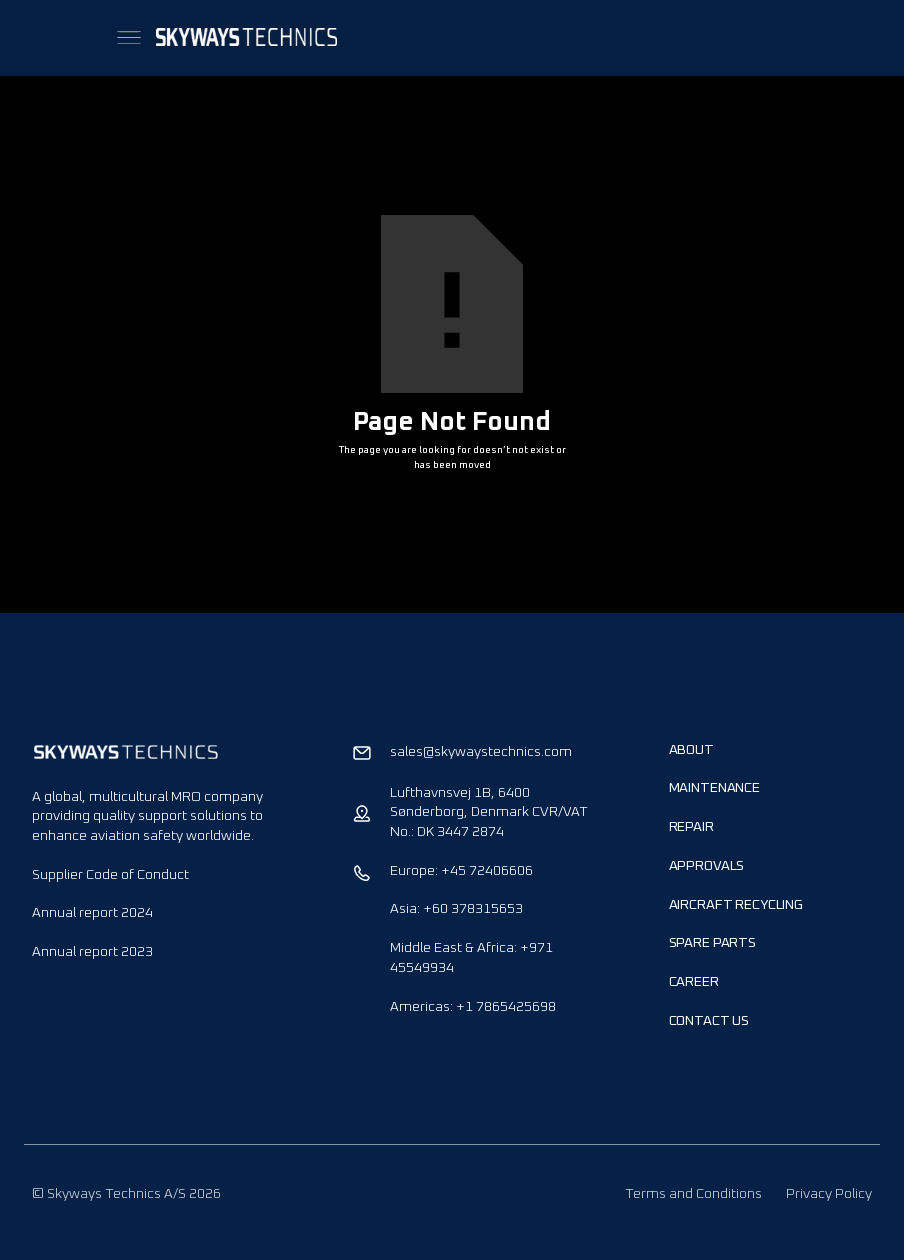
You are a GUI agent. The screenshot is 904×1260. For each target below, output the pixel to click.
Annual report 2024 (92, 913)
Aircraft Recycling (736, 905)
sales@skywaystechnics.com (481, 752)
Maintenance (714, 788)
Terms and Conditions (693, 1194)
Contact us (709, 1021)
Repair (691, 827)
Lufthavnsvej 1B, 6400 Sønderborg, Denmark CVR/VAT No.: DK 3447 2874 (489, 812)
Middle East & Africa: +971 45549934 (471, 958)
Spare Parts (712, 943)
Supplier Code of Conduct (110, 875)
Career (694, 982)
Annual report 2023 (92, 952)
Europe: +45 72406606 (461, 871)
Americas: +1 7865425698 (473, 1007)
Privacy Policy (829, 1194)
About (691, 750)
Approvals (707, 866)
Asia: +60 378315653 (456, 909)
